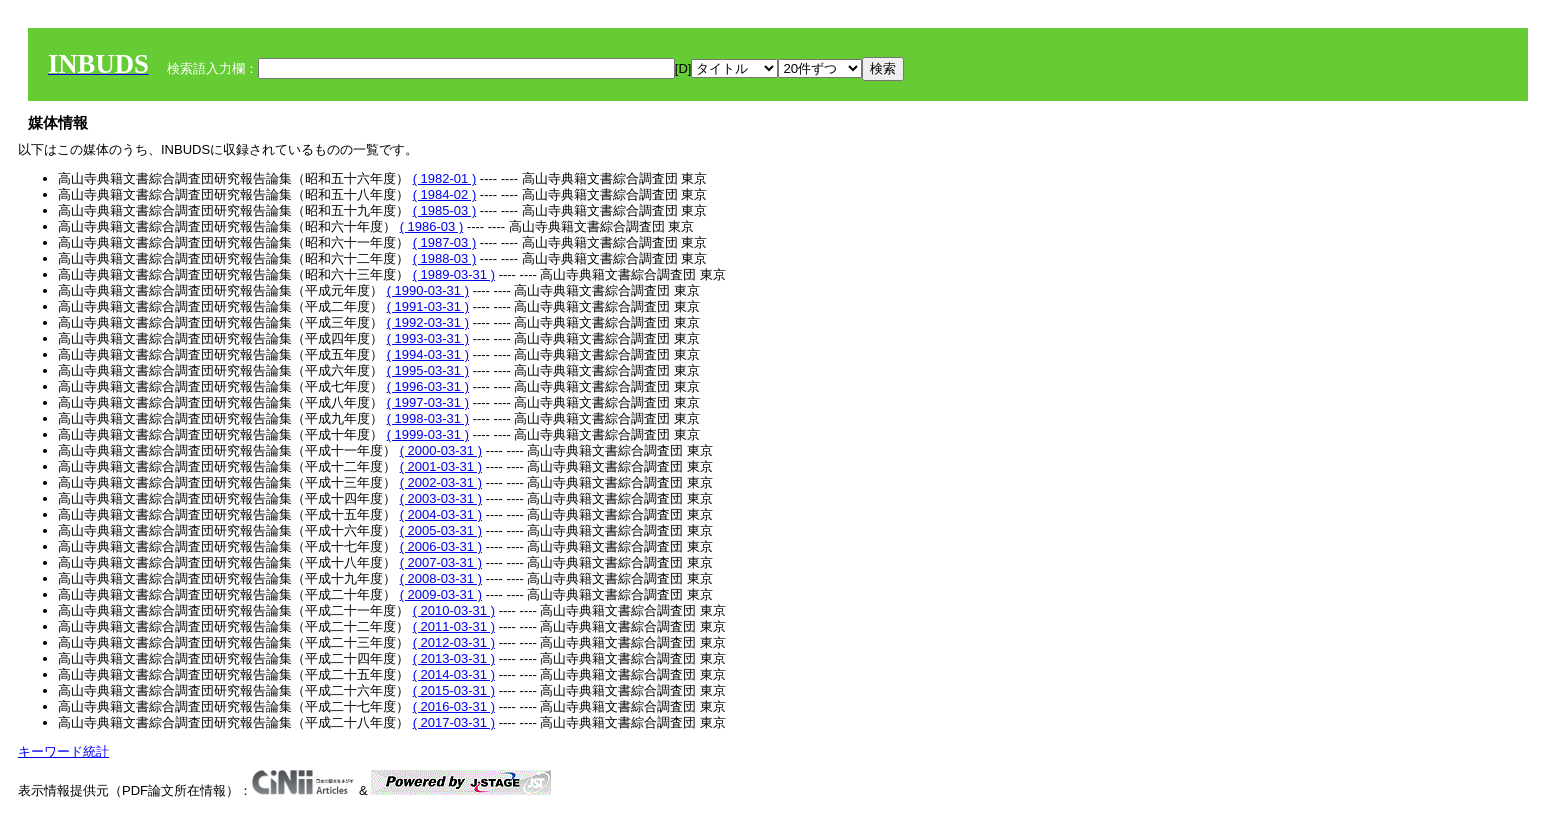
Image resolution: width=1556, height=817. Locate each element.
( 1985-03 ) (445, 210)
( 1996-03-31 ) (428, 386)
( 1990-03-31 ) (428, 290)
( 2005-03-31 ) (441, 530)
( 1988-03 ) (445, 258)
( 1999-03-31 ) (428, 434)
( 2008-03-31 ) (441, 578)
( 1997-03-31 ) (428, 402)
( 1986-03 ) (432, 226)
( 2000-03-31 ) (441, 450)
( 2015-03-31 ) (454, 690)
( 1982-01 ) (445, 178)
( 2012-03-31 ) (454, 642)
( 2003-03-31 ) (441, 498)
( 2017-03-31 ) (454, 722)
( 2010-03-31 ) (454, 610)
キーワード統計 (63, 751)
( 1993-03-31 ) (428, 338)
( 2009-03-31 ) (441, 594)
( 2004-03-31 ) (441, 514)
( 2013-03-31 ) (454, 658)
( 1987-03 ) (445, 242)
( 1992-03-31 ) (428, 322)
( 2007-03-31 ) (441, 562)
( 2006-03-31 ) (441, 546)
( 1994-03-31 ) (428, 354)
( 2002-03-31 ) (441, 482)
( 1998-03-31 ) (428, 418)
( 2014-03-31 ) (454, 674)
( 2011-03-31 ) (454, 626)
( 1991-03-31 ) (428, 306)
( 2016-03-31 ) (454, 706)
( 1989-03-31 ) (454, 274)
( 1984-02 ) (445, 194)
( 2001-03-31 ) (441, 466)
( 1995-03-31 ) (428, 370)
